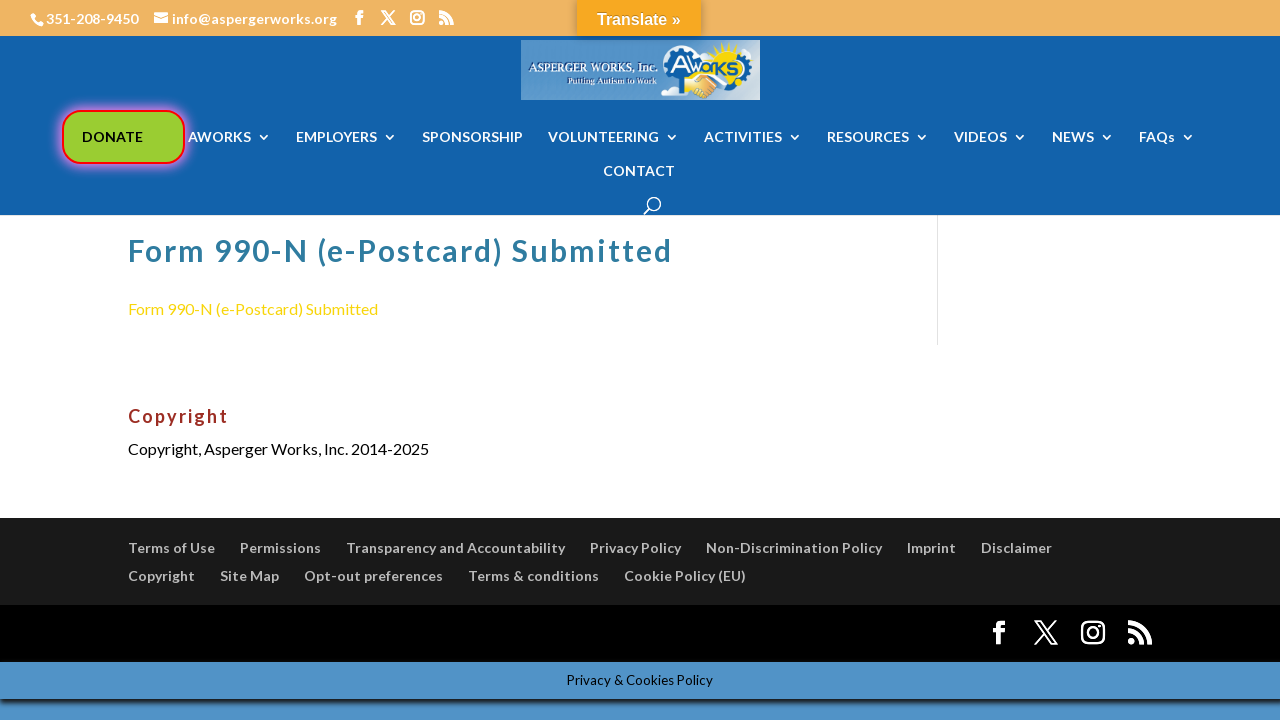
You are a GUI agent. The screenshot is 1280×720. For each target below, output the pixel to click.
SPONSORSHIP (472, 137)
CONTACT (639, 171)
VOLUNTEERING (603, 137)
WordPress (476, 633)
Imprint (931, 547)
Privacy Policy (635, 547)
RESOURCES (868, 137)
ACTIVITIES (743, 137)
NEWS (1073, 137)
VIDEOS (980, 137)
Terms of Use (171, 547)
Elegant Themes (276, 633)
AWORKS (219, 137)
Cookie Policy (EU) (685, 575)
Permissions (280, 547)
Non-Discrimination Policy (794, 547)
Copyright (161, 575)
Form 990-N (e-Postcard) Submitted (253, 308)
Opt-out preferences (373, 575)
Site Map (249, 575)
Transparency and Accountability (455, 547)
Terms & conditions (533, 575)
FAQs (1157, 137)
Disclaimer (1016, 547)
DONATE (112, 136)
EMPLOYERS (336, 137)
